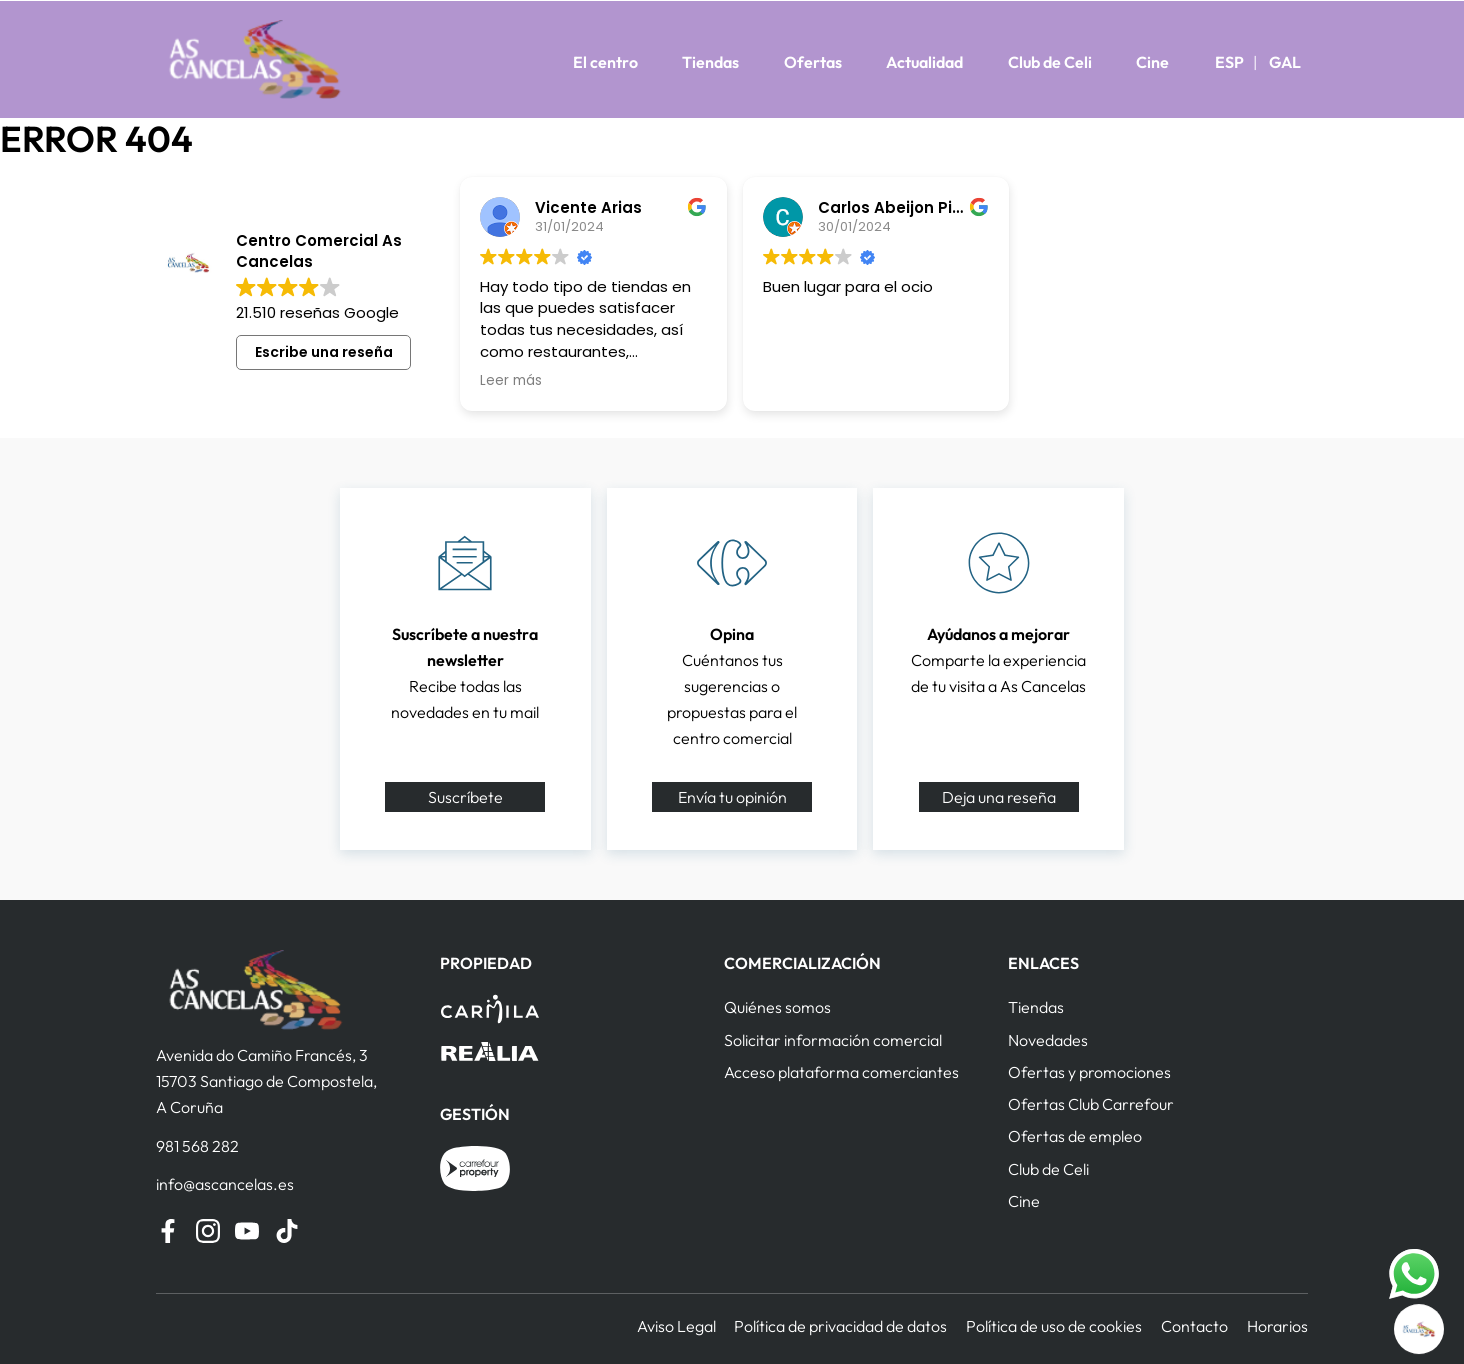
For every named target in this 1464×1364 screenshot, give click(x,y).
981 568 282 (197, 1146)
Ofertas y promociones (1089, 1072)
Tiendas (710, 62)
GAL (1285, 62)
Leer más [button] (511, 381)
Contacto (1194, 1326)
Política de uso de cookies (1054, 1326)
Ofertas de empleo (1075, 1136)
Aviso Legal (676, 1326)
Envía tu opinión (732, 797)
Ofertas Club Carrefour (1091, 1104)
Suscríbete (465, 797)
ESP (1229, 62)
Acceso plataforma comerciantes (841, 1072)
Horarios (1277, 1326)
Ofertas (813, 62)
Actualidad (924, 62)
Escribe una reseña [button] (324, 352)
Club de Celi (1050, 62)
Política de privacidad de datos (840, 1326)
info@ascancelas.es (225, 1184)
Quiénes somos (777, 1007)
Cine (1152, 62)
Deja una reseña (999, 797)
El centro (605, 62)
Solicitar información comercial (833, 1040)
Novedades (1048, 1040)
